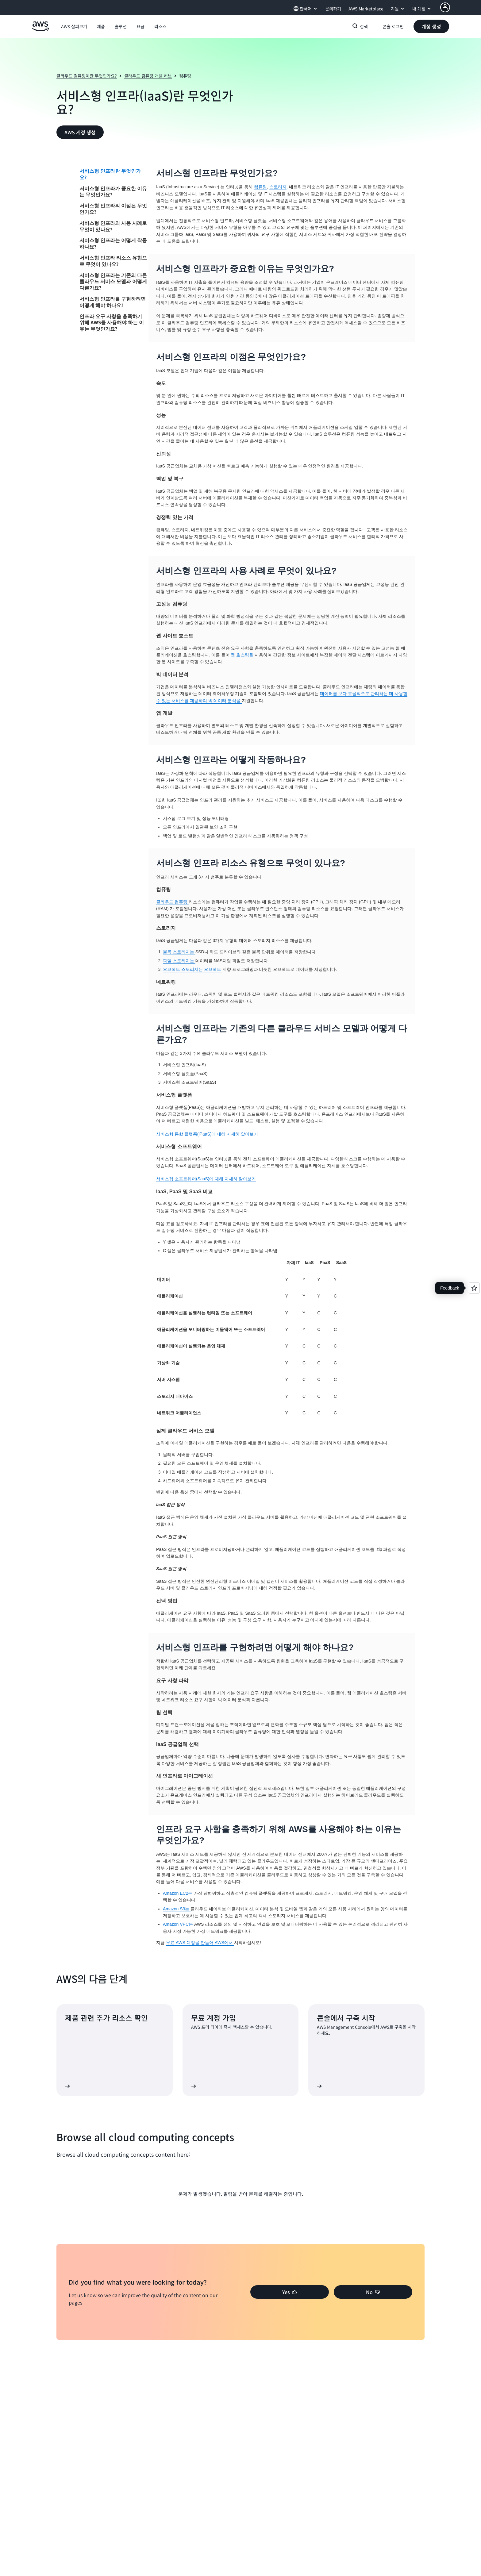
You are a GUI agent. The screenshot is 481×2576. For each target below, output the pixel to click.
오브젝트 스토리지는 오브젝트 (192, 969)
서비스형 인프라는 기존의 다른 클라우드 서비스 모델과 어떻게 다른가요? (113, 281)
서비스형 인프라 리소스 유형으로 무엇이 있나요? (113, 261)
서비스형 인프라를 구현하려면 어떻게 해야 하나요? (112, 302)
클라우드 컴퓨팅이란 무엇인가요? (86, 76)
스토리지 (278, 186)
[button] (74, 26)
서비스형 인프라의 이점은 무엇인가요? (113, 208)
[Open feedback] (474, 1288)
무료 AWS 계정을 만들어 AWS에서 (200, 1942)
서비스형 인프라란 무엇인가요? (110, 174)
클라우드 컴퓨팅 (172, 901)
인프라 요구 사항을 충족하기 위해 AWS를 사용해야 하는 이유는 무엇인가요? (111, 322)
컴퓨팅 (260, 186)
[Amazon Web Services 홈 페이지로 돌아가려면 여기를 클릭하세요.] (40, 29)
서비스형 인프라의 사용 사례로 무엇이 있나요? (113, 226)
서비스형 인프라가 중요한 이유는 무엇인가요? (113, 191)
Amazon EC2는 (178, 1893)
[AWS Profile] (445, 7)
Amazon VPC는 (178, 1924)
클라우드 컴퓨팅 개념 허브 (148, 76)
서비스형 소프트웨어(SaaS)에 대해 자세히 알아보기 (206, 1178)
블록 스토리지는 (179, 951)
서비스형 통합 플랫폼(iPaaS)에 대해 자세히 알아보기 (207, 1134)
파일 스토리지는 (179, 960)
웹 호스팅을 (243, 654)
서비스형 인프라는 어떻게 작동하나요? (113, 243)
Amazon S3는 (176, 1908)
